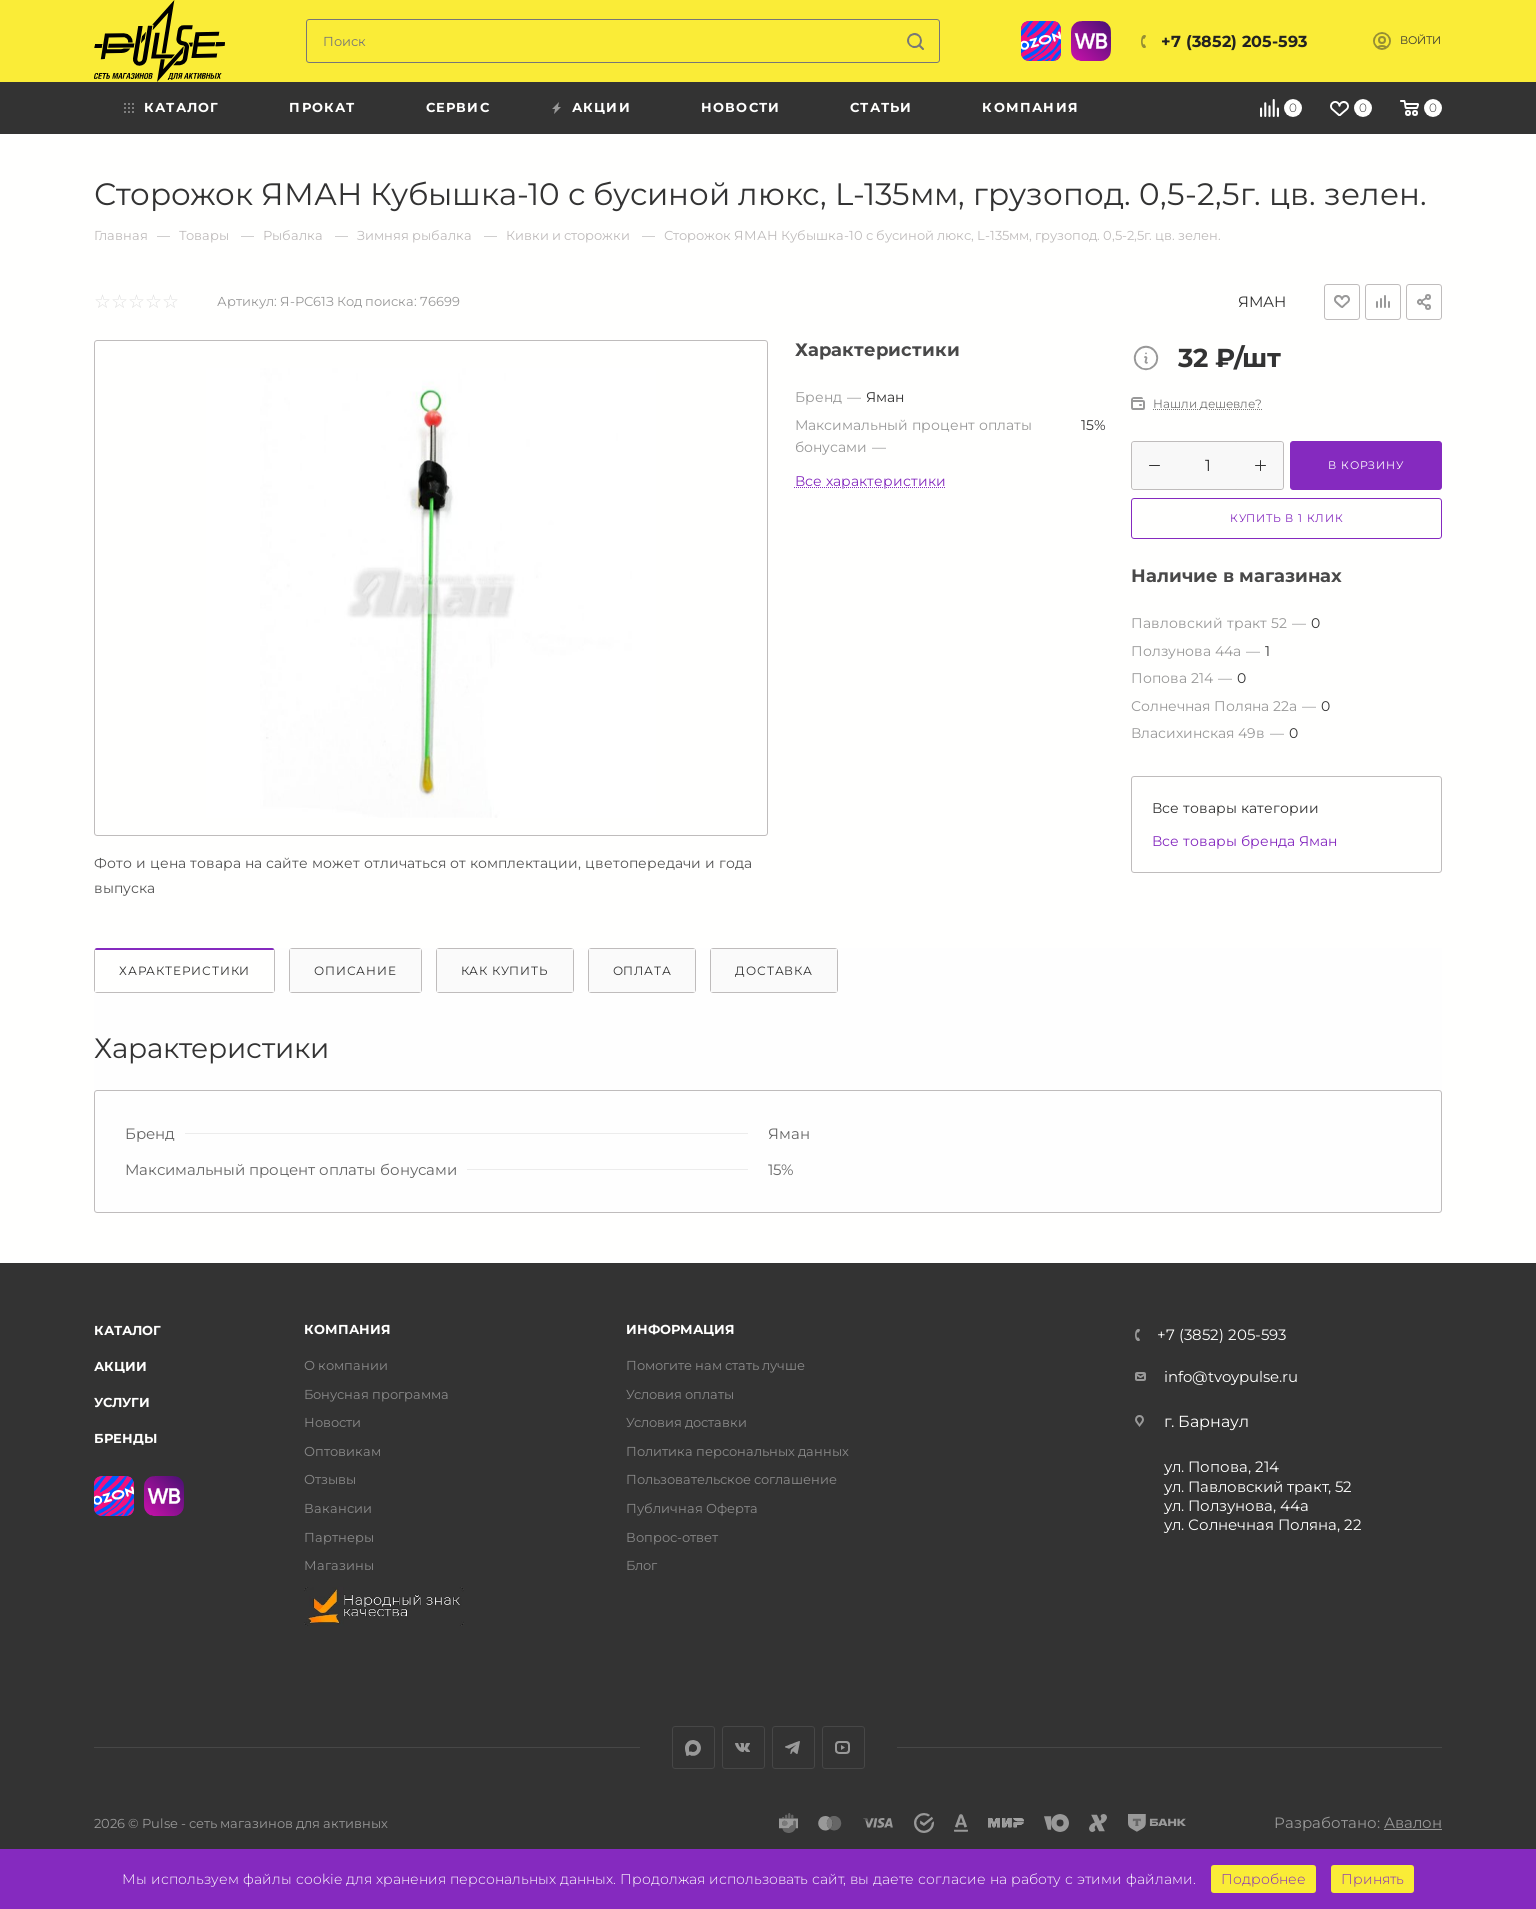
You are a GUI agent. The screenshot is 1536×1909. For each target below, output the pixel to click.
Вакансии (338, 1508)
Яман (1262, 301)
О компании (346, 1365)
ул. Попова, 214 (1221, 1466)
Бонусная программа (376, 1394)
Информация (680, 1329)
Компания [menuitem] (1030, 107)
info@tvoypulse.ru (1231, 1376)
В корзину (1365, 465)
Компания (347, 1329)
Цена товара (1151, 360)
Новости (332, 1422)
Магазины (339, 1565)
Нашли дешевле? (1207, 404)
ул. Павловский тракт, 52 (1258, 1486)
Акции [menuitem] (601, 107)
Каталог (127, 1330)
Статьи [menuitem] (881, 107)
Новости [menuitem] (740, 107)
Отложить (1342, 302)
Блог (641, 1565)
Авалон (1413, 1822)
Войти (1420, 40)
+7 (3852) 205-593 (1234, 41)
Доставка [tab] (773, 970)
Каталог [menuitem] (181, 107)
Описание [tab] (355, 970)
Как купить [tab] (505, 970)
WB (1091, 41)
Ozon (1041, 41)
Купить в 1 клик (1287, 518)
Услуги (122, 1402)
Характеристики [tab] (184, 970)
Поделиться (1424, 302)
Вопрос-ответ (672, 1537)
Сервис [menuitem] (458, 107)
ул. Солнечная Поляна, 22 (1263, 1524)
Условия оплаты (680, 1394)
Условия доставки (686, 1422)
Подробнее (1263, 1879)
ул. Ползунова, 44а (1236, 1505)
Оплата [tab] (642, 970)
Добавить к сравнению (1383, 302)
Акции (120, 1366)
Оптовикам (342, 1451)
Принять (1372, 1879)
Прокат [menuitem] (322, 107)
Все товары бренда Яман (1244, 841)
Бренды (125, 1438)
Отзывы (330, 1479)
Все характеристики (870, 481)
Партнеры (339, 1537)
